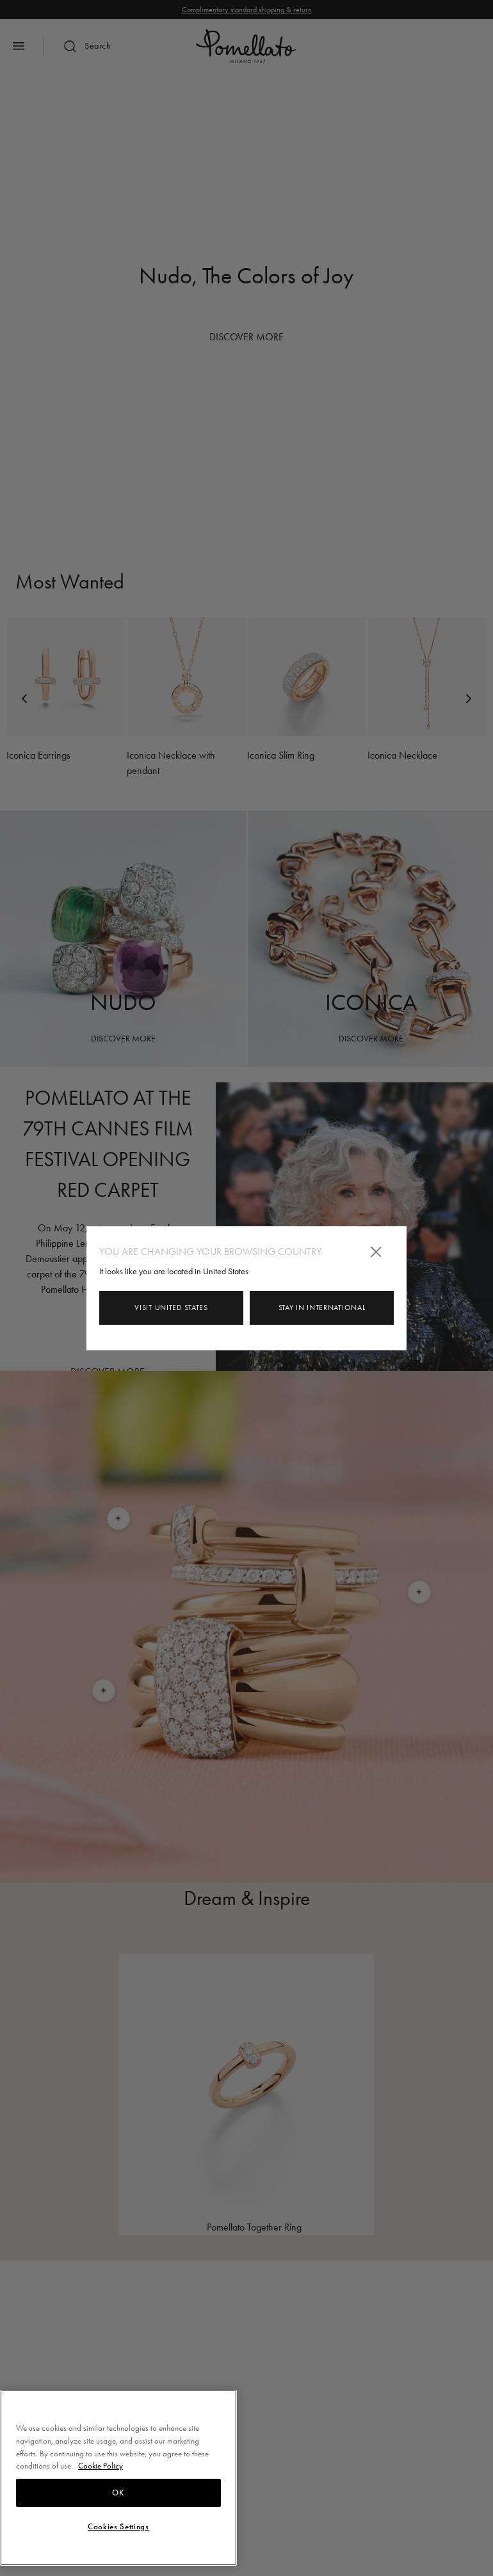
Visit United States (170, 1307)
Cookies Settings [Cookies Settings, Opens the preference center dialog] (118, 2527)
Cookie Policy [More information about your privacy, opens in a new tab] (100, 2465)
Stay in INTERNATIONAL (322, 1307)
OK (118, 2493)
